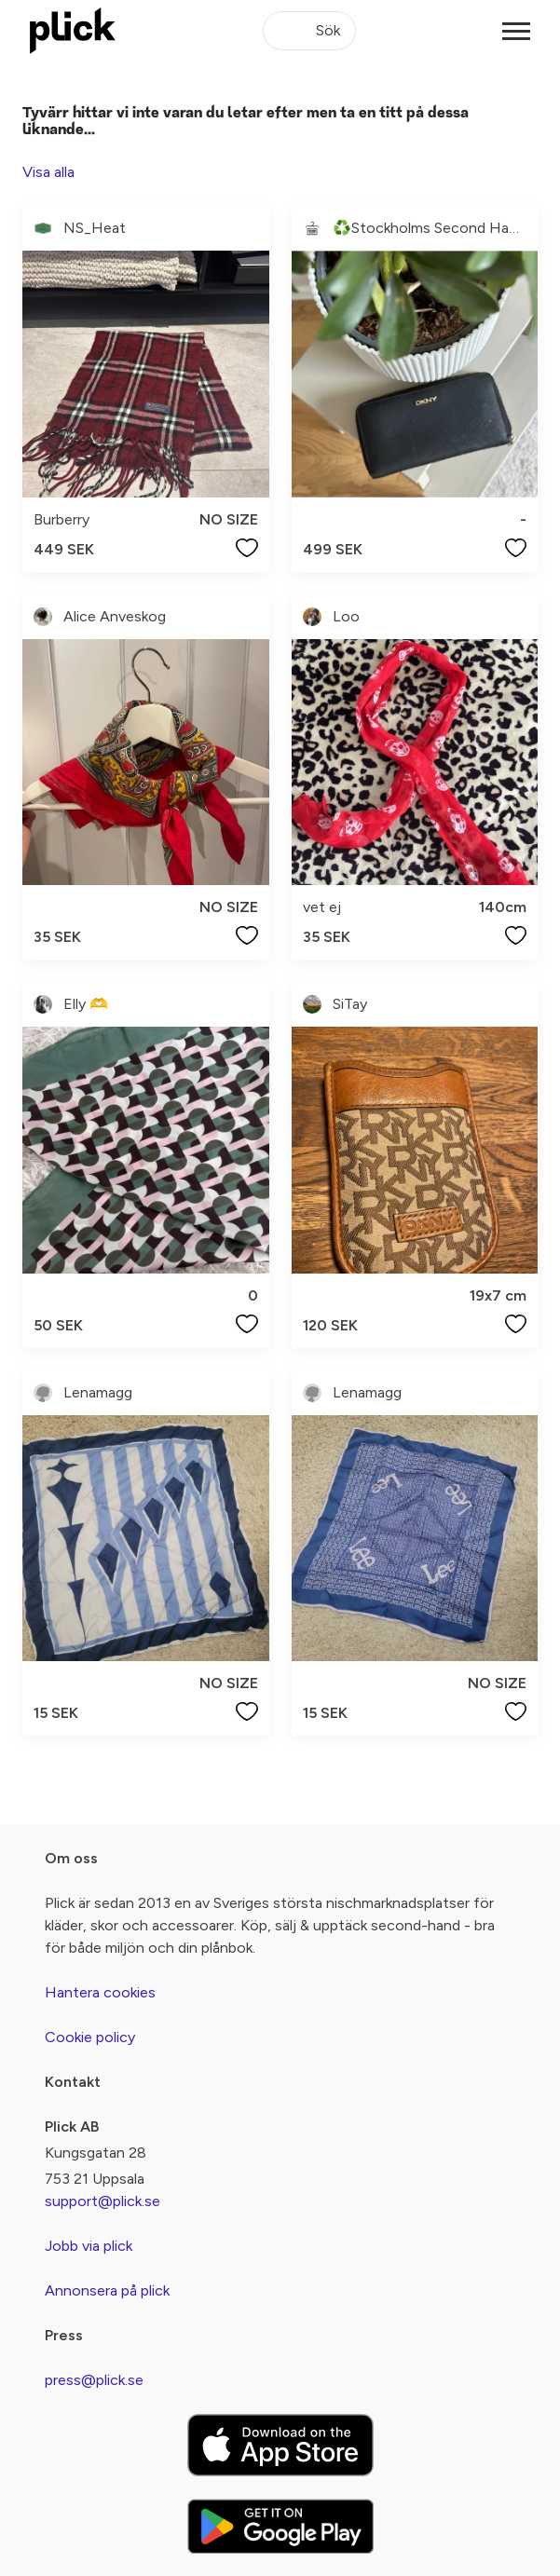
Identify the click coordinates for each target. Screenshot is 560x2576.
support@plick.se (102, 2201)
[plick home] (73, 30)
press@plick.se (94, 2380)
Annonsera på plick (107, 2290)
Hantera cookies (100, 1992)
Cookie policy (90, 2037)
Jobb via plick (88, 2246)
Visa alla (48, 172)
